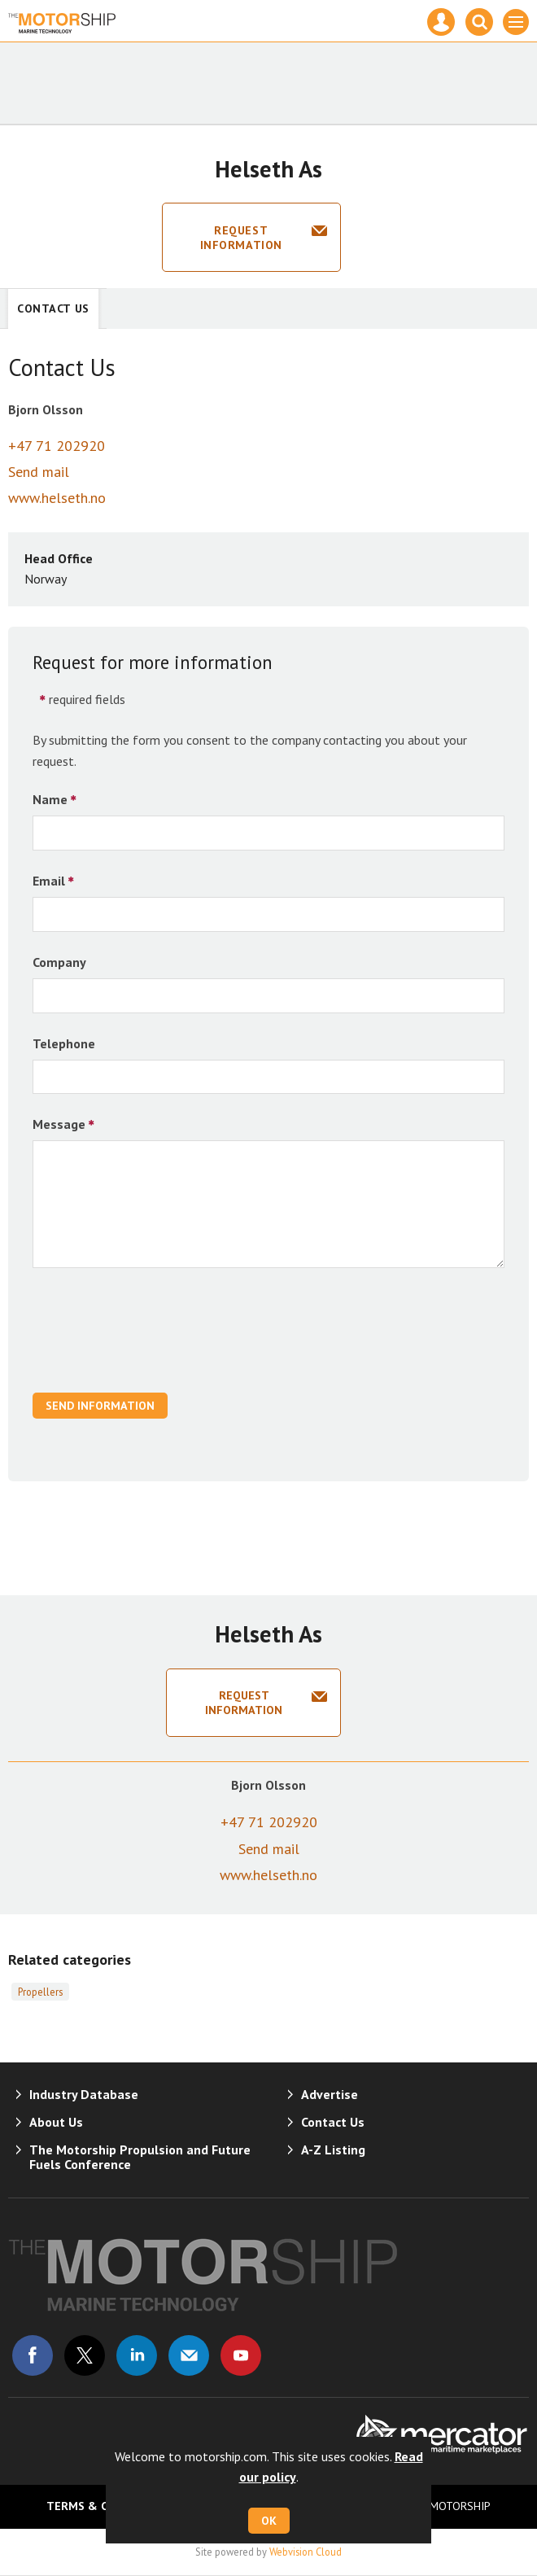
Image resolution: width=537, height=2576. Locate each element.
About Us (56, 2122)
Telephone (64, 1043)
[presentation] (156, 1339)
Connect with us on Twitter (84, 2355)
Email (49, 881)
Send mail (38, 471)
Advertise (329, 2094)
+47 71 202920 (56, 445)
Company (59, 962)
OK (269, 2520)
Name (50, 799)
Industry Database (83, 2094)
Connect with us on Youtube (241, 2355)
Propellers (40, 1991)
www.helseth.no (57, 497)
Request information (241, 237)
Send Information (100, 1405)
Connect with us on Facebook (32, 2355)
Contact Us (53, 308)
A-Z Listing (333, 2149)
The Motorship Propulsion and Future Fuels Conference (140, 2156)
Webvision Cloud (305, 2551)
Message (59, 1124)
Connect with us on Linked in (137, 2355)
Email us (189, 2355)
